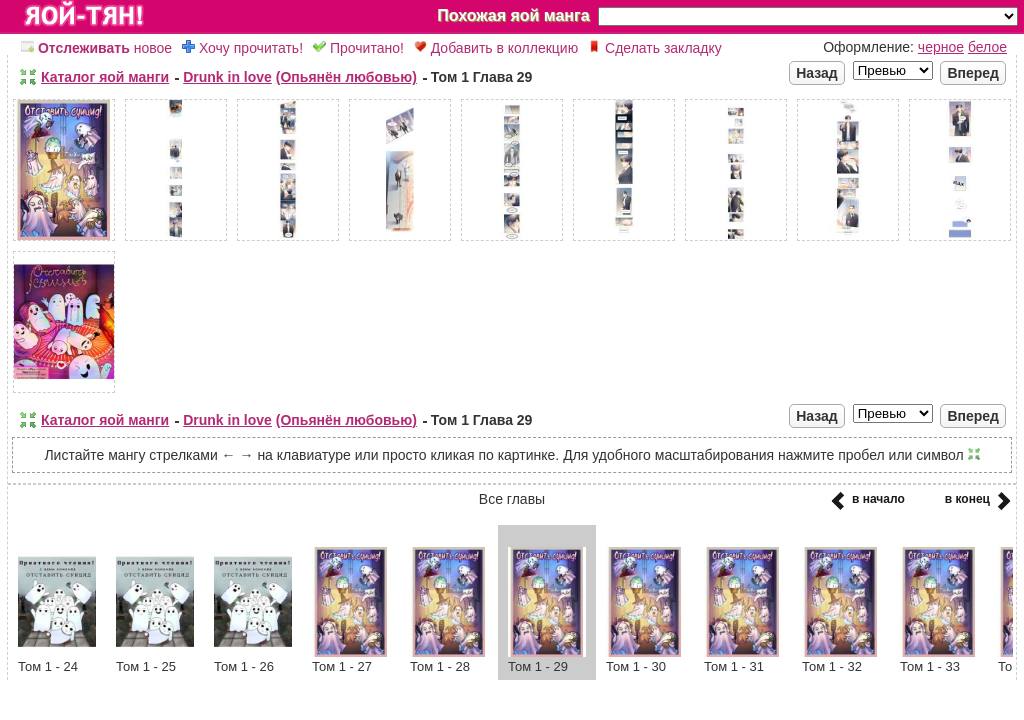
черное (941, 47)
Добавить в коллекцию (496, 48)
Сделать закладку (655, 48)
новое (96, 48)
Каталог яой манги (105, 77)
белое (987, 47)
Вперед (973, 73)
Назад (817, 73)
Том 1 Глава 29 (482, 77)
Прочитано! (358, 48)
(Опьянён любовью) (346, 77)
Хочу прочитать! (242, 48)
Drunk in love (227, 77)
